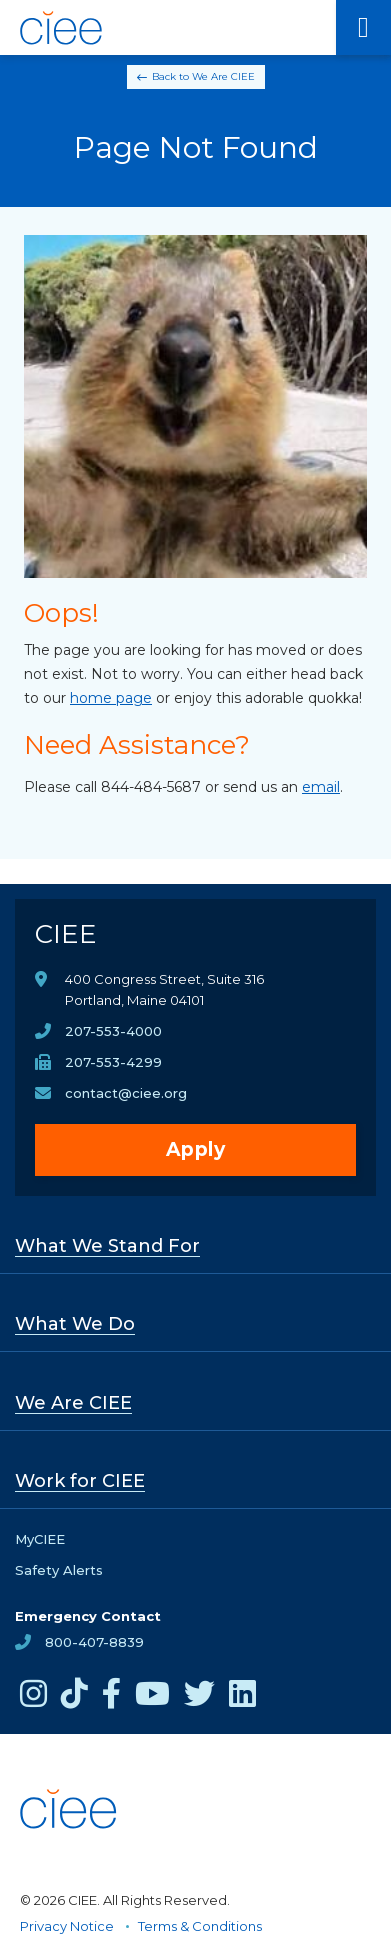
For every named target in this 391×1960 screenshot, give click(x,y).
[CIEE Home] (62, 28)
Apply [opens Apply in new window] (196, 1149)
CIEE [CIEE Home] (66, 934)
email (321, 787)
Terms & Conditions (200, 1926)
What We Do (75, 1324)
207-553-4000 (113, 1031)
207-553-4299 (113, 1062)
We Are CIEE (73, 1403)
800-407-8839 (94, 1642)
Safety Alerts (59, 1570)
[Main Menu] (363, 27)
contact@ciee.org (126, 1093)
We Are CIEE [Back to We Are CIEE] (223, 76)
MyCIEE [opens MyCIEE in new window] (40, 1539)
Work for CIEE (80, 1481)
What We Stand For (107, 1246)
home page (111, 698)
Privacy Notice (67, 1926)
